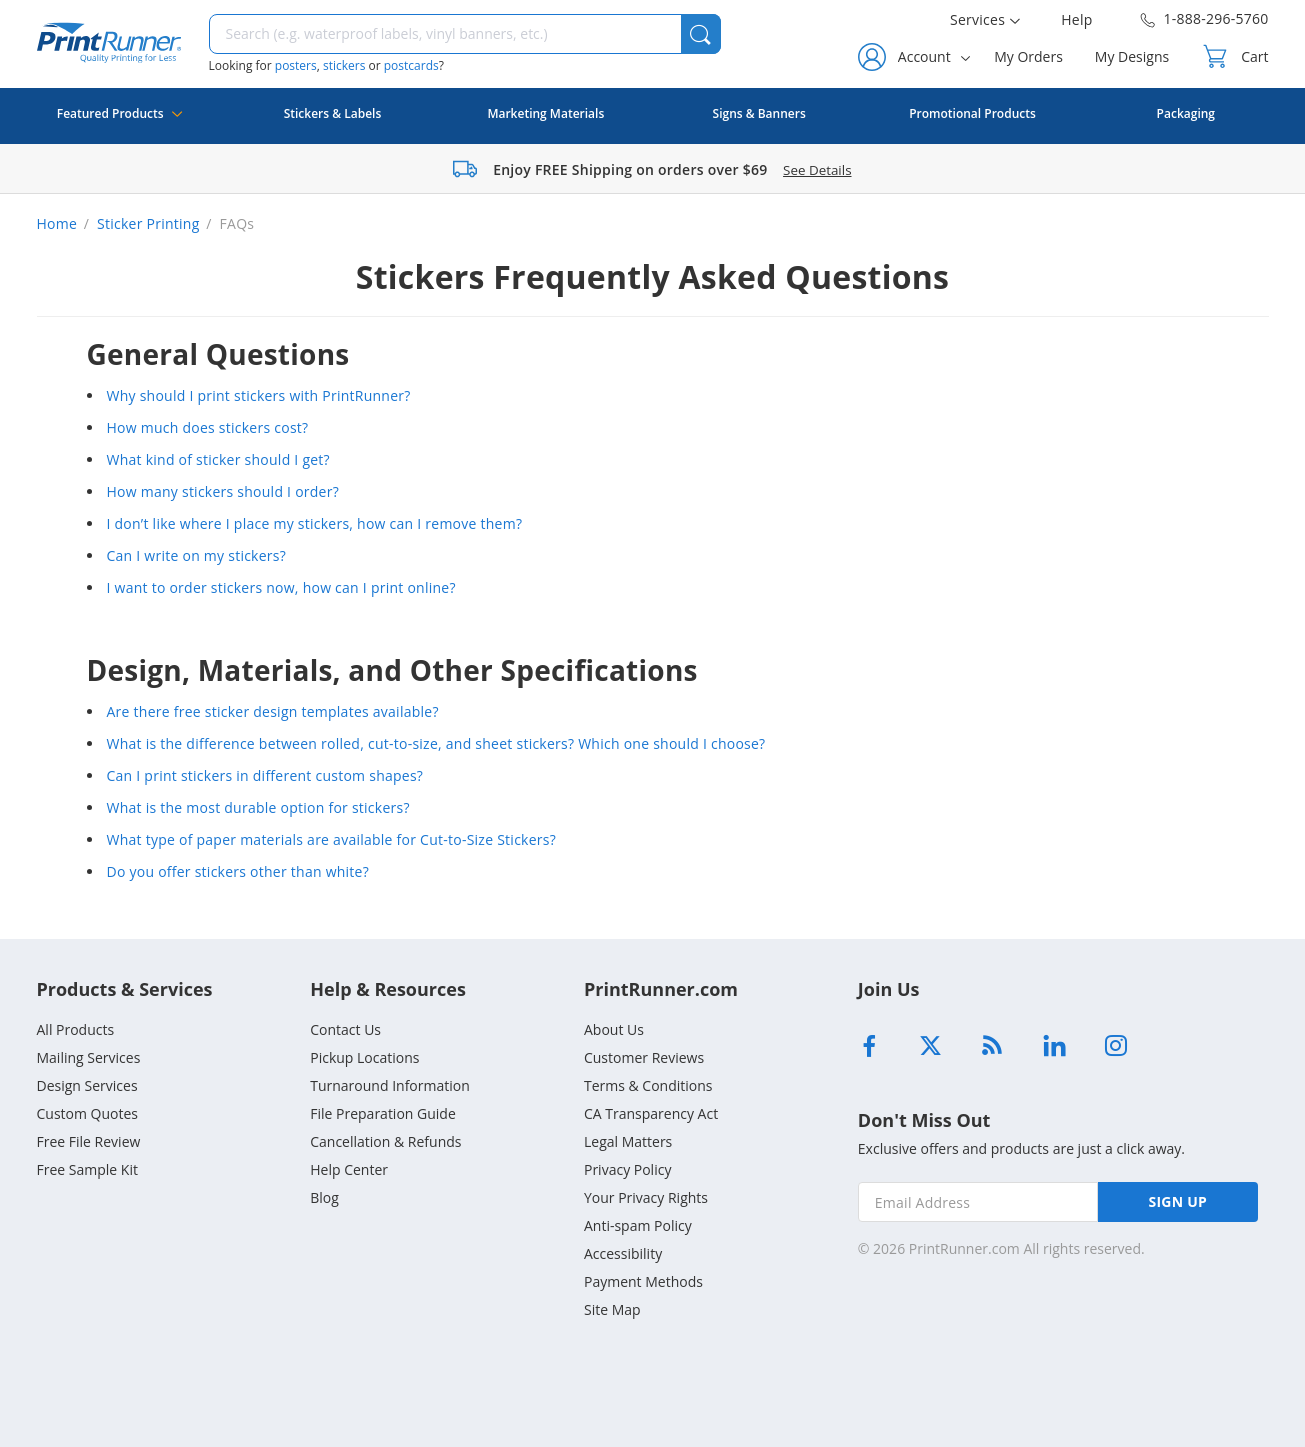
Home (57, 223)
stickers (344, 65)
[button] (701, 34)
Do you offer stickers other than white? (238, 871)
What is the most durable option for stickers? (258, 807)
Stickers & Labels (333, 113)
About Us (614, 1029)
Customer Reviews (644, 1057)
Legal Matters (628, 1141)
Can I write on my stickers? (197, 555)
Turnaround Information (390, 1085)
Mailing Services (89, 1057)
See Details (817, 170)
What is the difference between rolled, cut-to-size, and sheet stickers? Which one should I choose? (436, 743)
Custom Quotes (88, 1113)
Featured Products (119, 124)
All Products (76, 1029)
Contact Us (345, 1029)
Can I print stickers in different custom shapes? (265, 775)
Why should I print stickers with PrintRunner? (259, 395)
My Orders (1028, 56)
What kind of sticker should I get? (218, 459)
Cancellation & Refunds (385, 1141)
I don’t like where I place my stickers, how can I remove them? (315, 523)
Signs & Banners (759, 113)
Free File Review (89, 1141)
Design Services (87, 1085)
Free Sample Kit (87, 1169)
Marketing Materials (545, 113)
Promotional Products (972, 113)
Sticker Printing (148, 223)
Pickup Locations (364, 1057)
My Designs (1132, 56)
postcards (411, 65)
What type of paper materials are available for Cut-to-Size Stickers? (332, 839)
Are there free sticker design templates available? (273, 711)
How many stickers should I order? (223, 491)
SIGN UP (1178, 1201)
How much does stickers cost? (208, 427)
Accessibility (623, 1253)
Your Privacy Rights (646, 1197)
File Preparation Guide (383, 1113)
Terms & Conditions (648, 1085)
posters (296, 65)
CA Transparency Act (651, 1113)
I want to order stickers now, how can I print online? (281, 587)
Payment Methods (643, 1281)
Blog (324, 1197)
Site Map (612, 1309)
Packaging (1186, 113)
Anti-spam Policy (638, 1225)
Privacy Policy (627, 1169)
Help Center (349, 1169)
